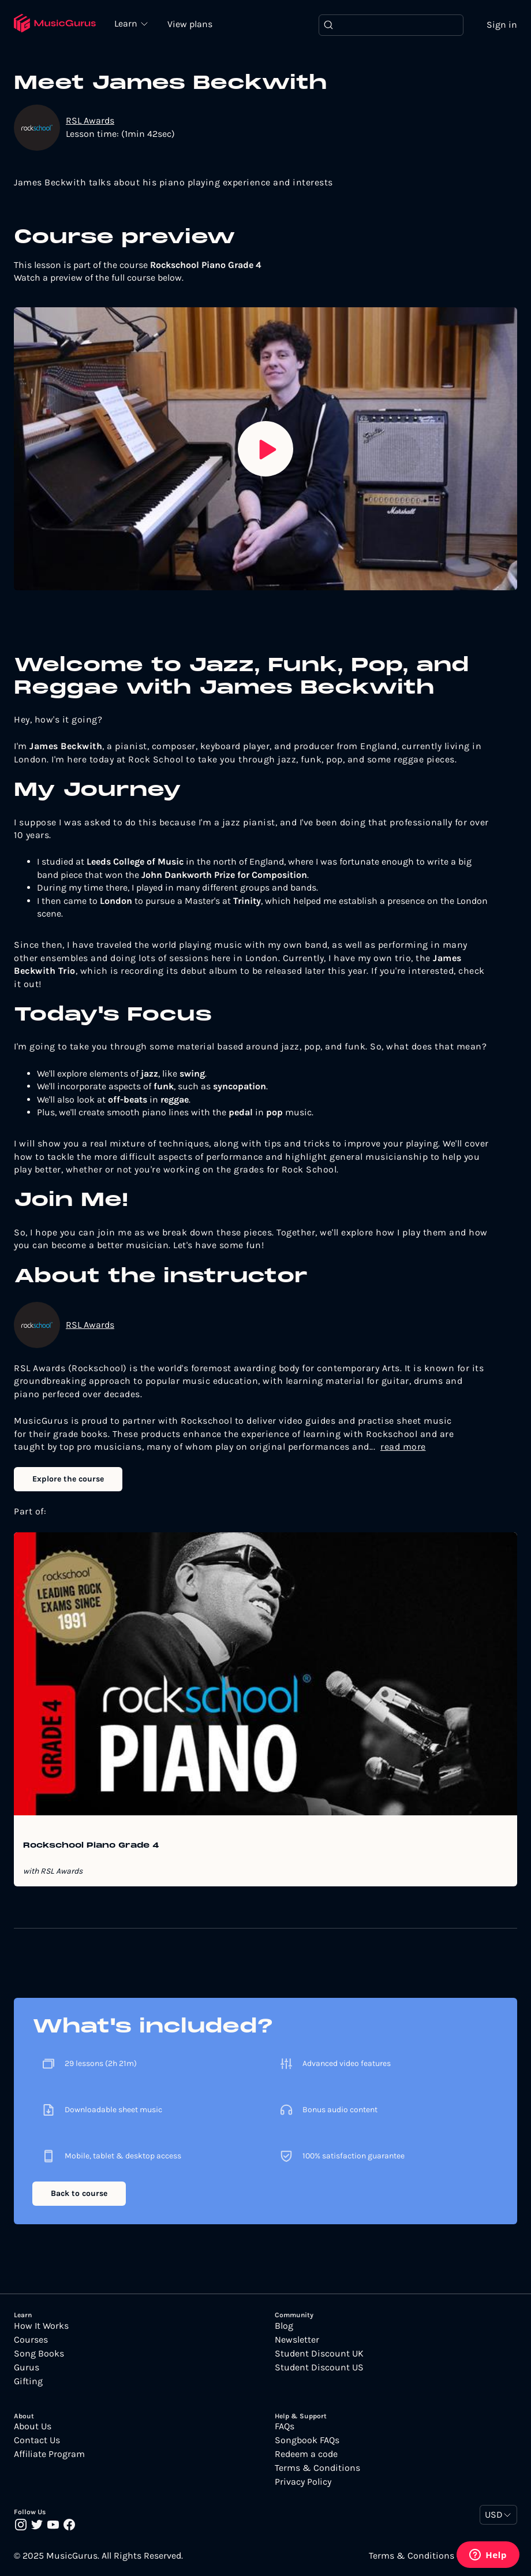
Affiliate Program (49, 2454)
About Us (32, 2426)
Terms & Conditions (317, 2468)
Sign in (502, 24)
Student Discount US (319, 2367)
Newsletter (297, 2339)
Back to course (79, 2193)
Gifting (28, 2381)
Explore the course (68, 1479)
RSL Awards (90, 120)
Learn (127, 23)
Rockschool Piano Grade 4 (91, 1846)
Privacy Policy (303, 2481)
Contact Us (37, 2440)
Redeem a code (306, 2454)
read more (403, 1446)
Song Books (39, 2353)
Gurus (26, 2367)
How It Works (41, 2326)
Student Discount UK (319, 2353)
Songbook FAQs (307, 2440)
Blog (284, 2326)
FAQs (284, 2426)
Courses (31, 2339)
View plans (189, 23)
